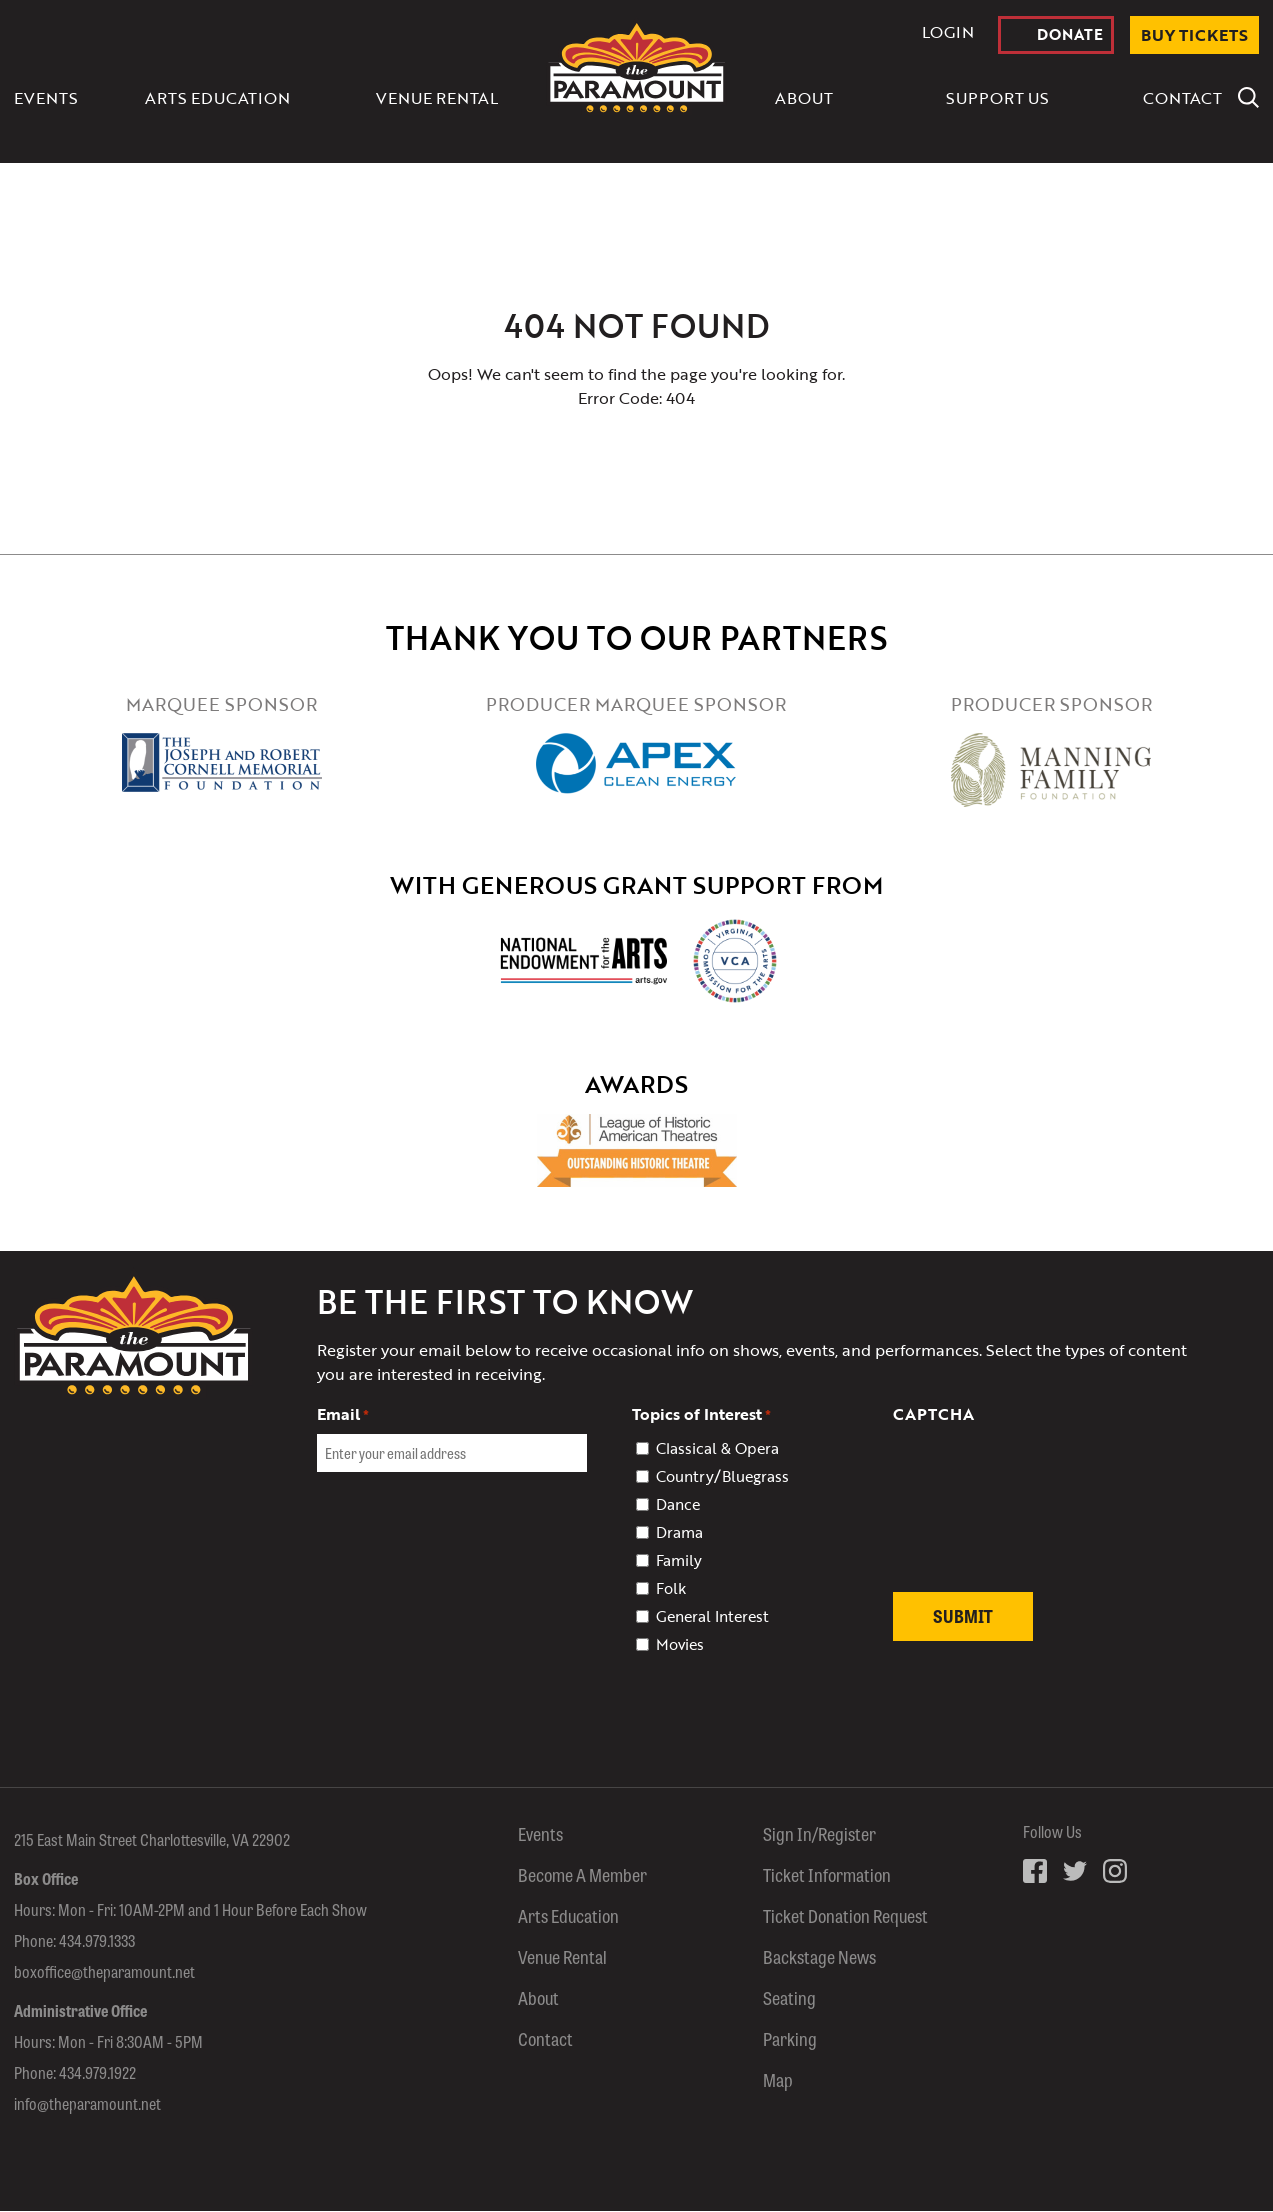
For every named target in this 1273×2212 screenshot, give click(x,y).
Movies (680, 1644)
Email (343, 1414)
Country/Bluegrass (722, 1476)
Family (679, 1560)
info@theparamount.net (87, 2104)
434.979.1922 (97, 2073)
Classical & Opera (717, 1448)
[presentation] (1045, 1519)
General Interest (712, 1616)
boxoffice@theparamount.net (104, 1972)
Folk (671, 1588)
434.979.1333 (97, 1941)
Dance (678, 1504)
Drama (679, 1532)
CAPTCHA (933, 1414)
